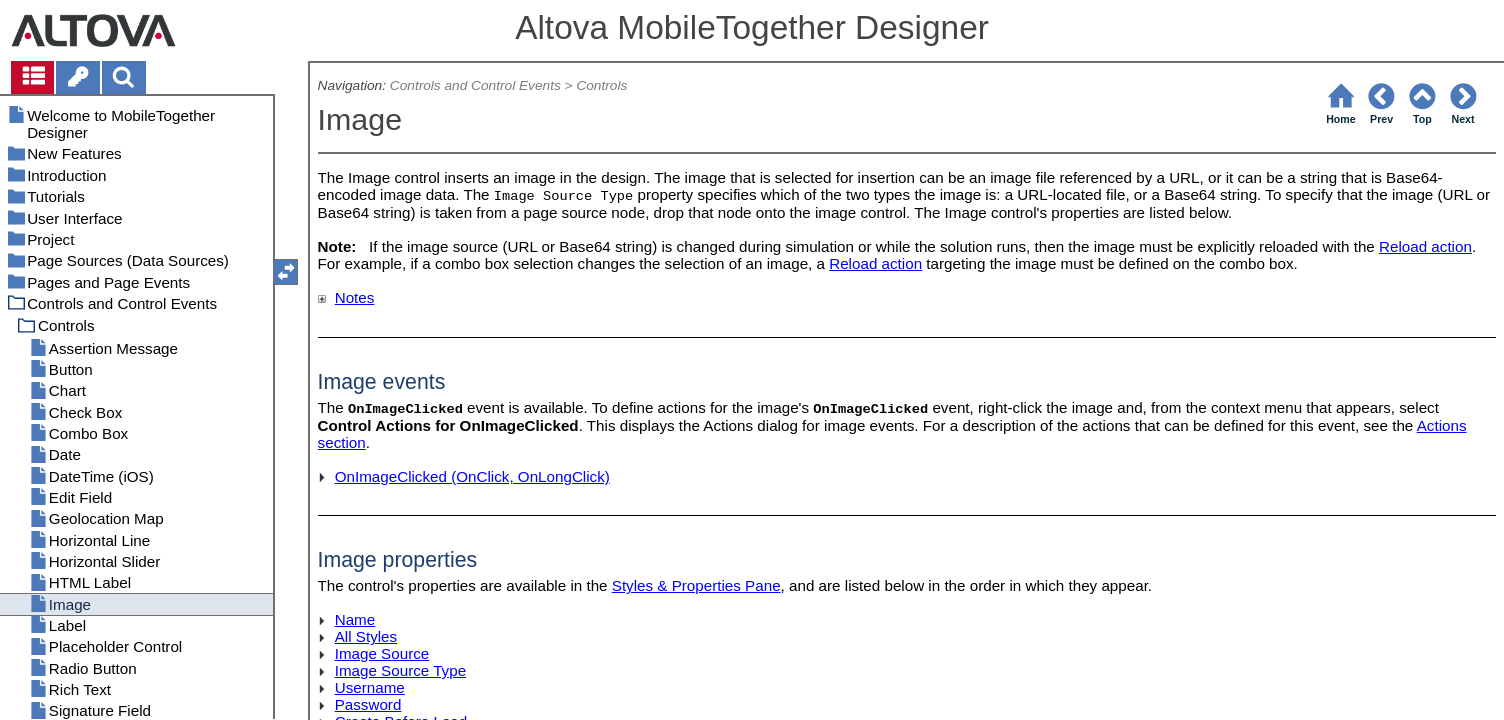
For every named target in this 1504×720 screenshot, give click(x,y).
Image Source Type (400, 670)
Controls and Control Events (475, 85)
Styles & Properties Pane (696, 585)
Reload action (1425, 246)
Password (368, 704)
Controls (601, 85)
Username (370, 687)
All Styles (366, 636)
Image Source (382, 653)
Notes (355, 297)
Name (355, 619)
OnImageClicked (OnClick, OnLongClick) (472, 476)
